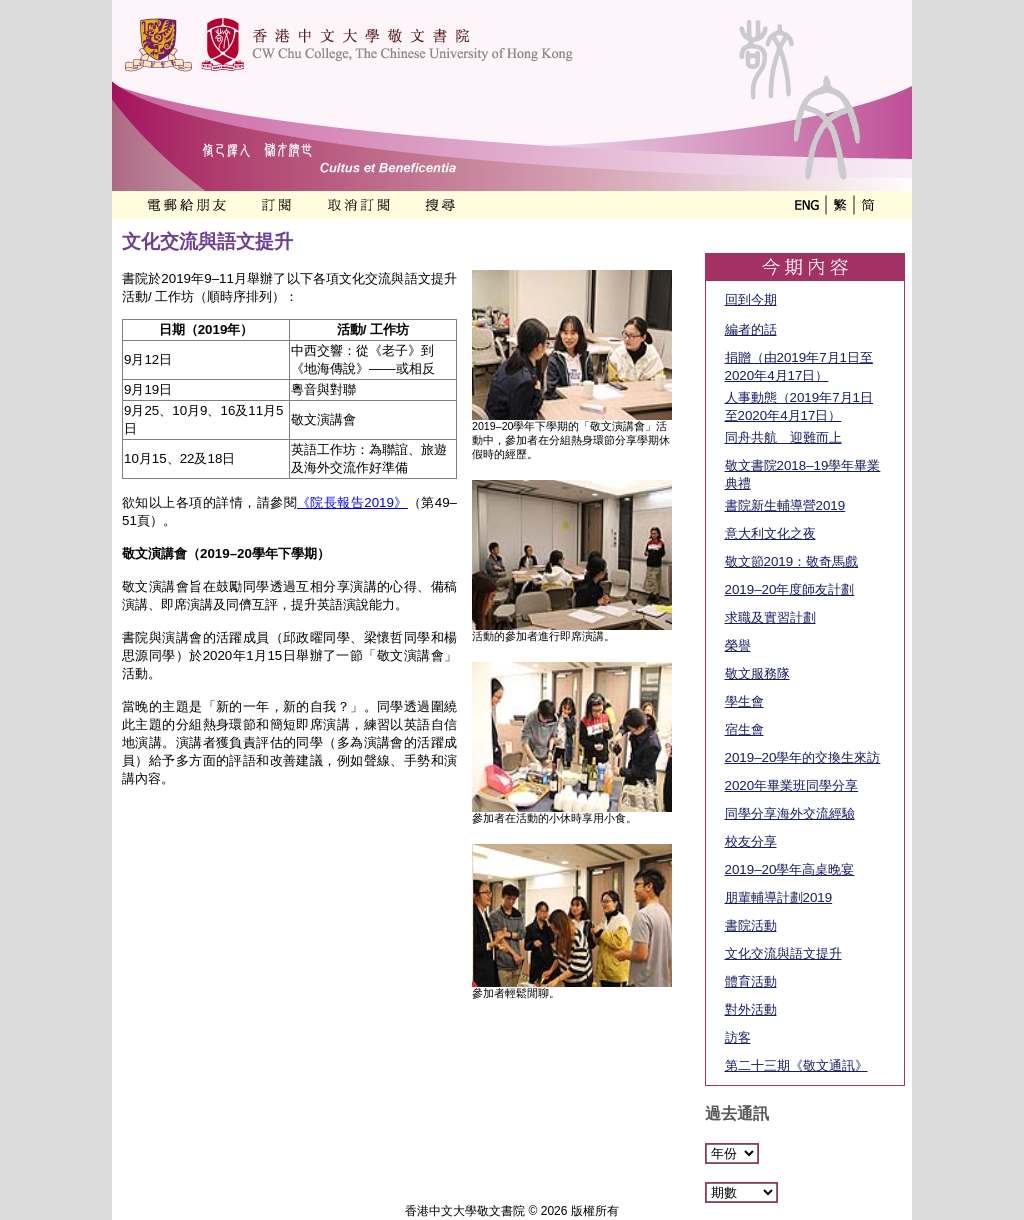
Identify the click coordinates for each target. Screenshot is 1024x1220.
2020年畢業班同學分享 (792, 785)
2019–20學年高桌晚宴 (790, 869)
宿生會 (744, 729)
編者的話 (751, 329)
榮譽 (738, 645)
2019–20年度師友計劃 (790, 589)
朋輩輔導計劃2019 (779, 897)
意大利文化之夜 (770, 533)
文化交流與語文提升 (783, 953)
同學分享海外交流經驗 (790, 813)
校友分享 (751, 841)
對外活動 (751, 1009)
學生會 (744, 701)
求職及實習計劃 (770, 617)
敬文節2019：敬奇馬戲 (792, 561)
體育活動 (751, 981)
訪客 (738, 1037)
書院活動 (751, 925)
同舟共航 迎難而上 (783, 437)
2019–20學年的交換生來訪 (803, 757)
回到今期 (751, 299)
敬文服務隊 (757, 673)
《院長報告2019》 (352, 502)
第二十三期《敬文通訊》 (796, 1065)
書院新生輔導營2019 (785, 505)
